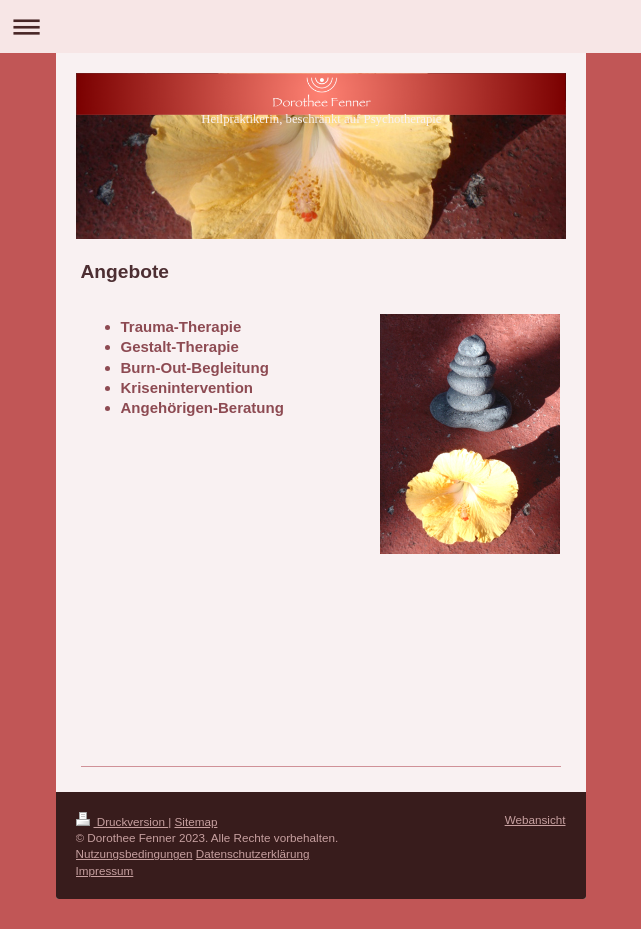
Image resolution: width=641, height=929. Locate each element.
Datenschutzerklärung (253, 853)
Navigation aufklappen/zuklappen (320, 26)
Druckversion (122, 821)
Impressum (105, 870)
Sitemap (196, 821)
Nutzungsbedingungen (134, 853)
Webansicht (535, 819)
